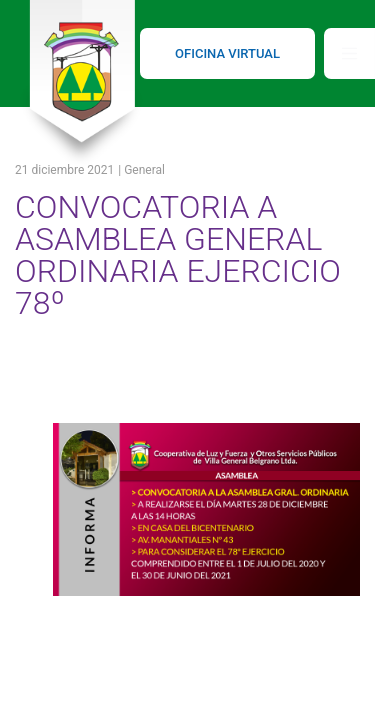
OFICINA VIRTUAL (227, 53)
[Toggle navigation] (349, 53)
